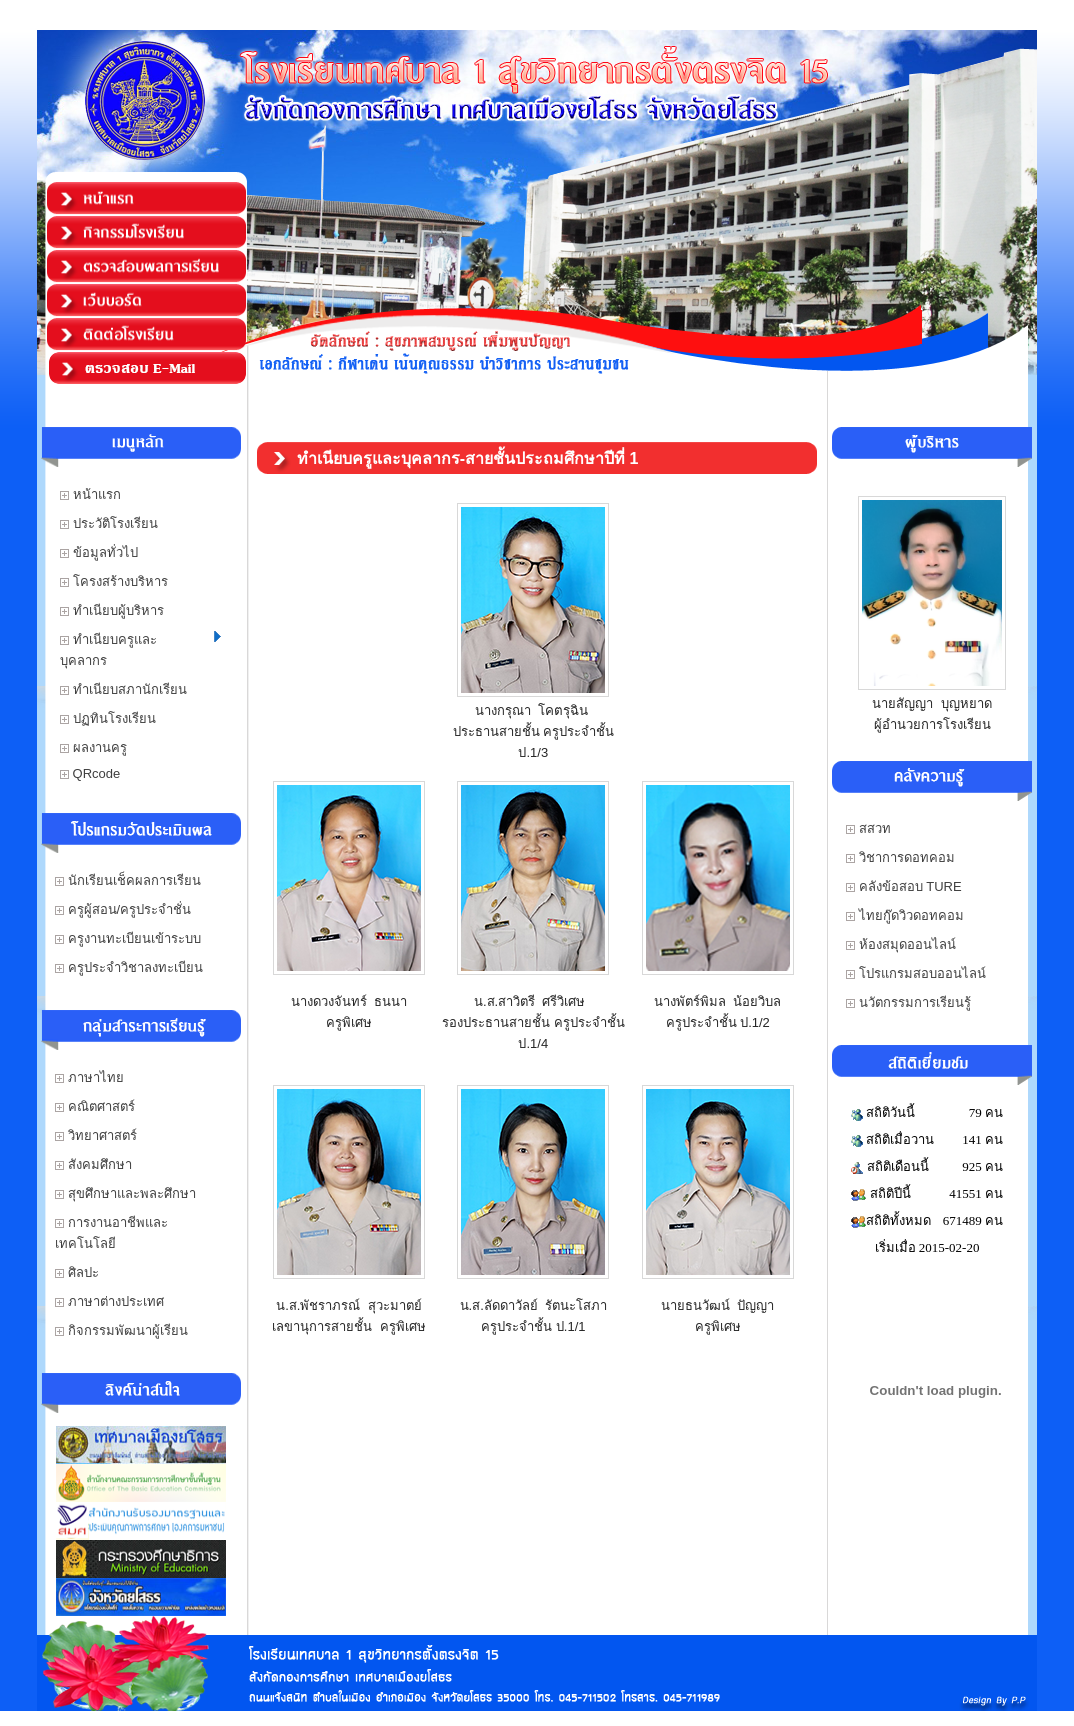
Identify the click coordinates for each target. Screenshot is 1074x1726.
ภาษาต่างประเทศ (109, 1301)
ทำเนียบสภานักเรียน (123, 689)
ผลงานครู (93, 747)
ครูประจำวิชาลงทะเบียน (129, 967)
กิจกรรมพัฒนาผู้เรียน (121, 1330)
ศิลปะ (77, 1272)
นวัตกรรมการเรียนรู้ (908, 1002)
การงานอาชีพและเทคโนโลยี (111, 1233)
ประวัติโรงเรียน (109, 523)
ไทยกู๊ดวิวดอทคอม (905, 915)
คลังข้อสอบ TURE (904, 886)
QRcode (90, 773)
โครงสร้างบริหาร (114, 581)
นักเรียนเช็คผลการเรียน (128, 880)
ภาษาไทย (89, 1077)
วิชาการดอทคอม (900, 857)
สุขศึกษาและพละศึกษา (125, 1193)
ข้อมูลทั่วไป (99, 552)
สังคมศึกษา (93, 1164)
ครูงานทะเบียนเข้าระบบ (128, 938)
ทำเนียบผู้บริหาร (112, 610)
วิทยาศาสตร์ (96, 1135)
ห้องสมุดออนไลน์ (901, 944)
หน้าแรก (90, 494)
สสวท (868, 828)
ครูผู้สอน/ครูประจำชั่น (123, 909)
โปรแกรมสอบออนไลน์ (916, 973)
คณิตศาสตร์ (95, 1106)
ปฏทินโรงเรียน (108, 718)
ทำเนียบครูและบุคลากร (140, 649)
